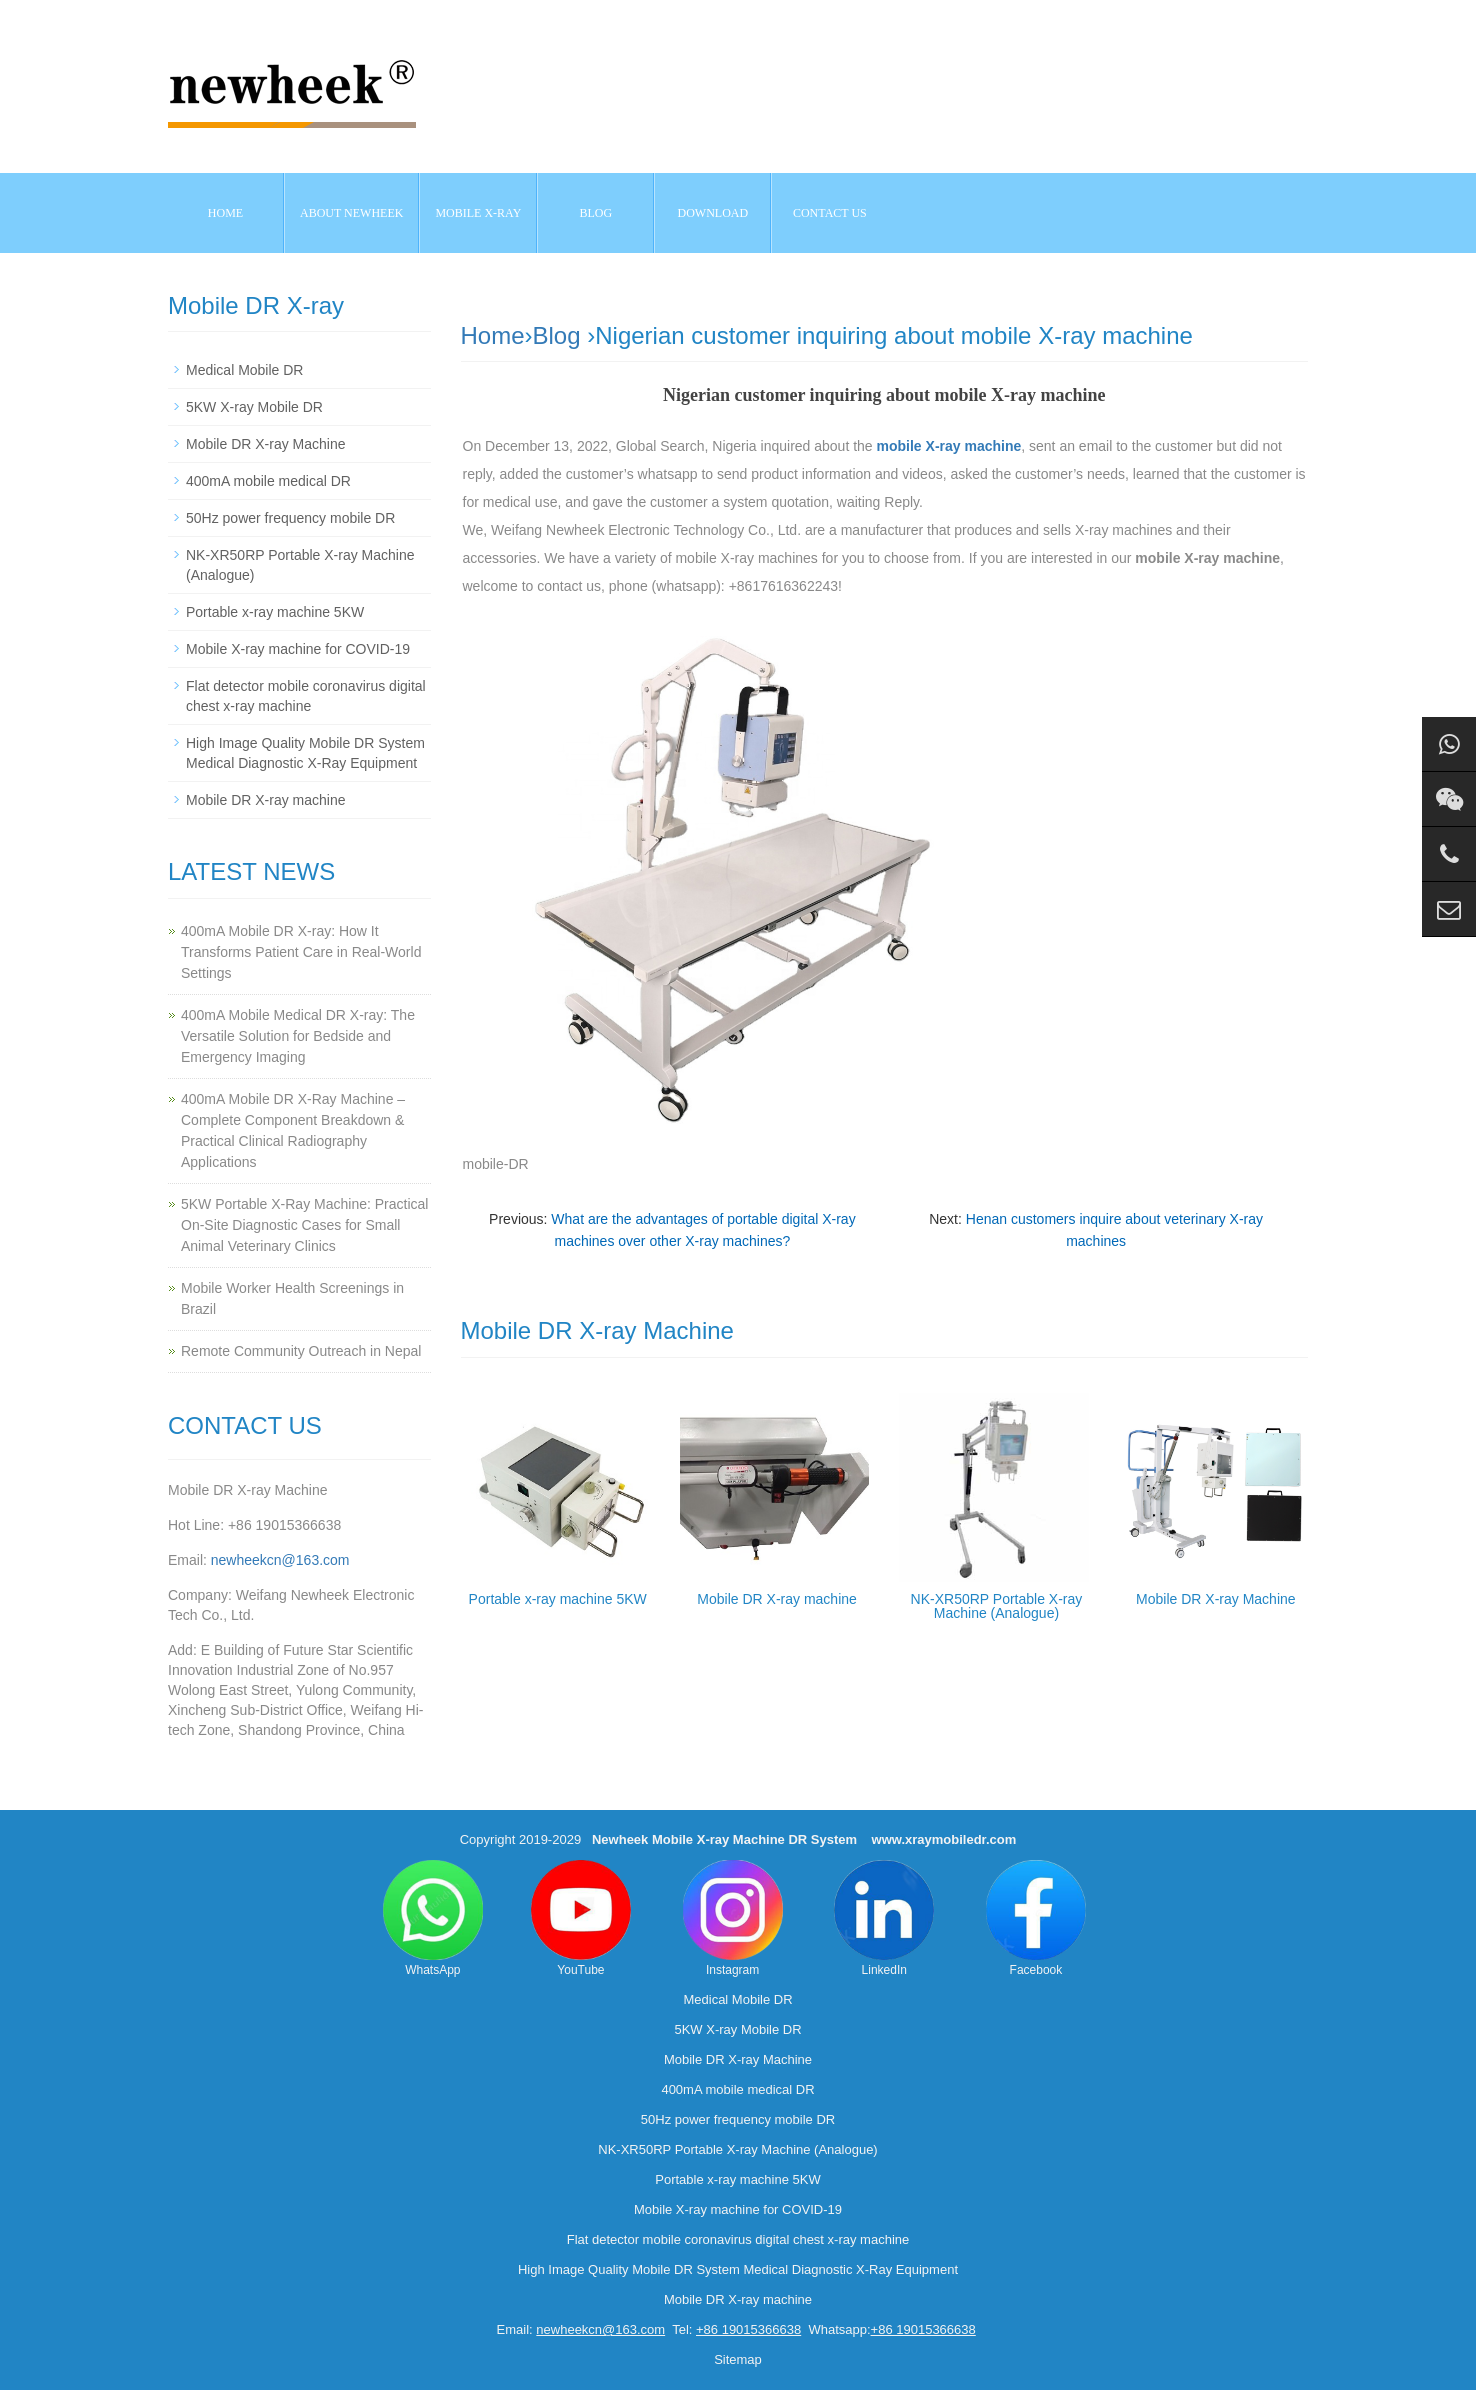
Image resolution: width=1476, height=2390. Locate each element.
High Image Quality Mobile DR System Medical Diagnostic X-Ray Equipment (738, 2269)
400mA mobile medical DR (268, 481)
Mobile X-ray (478, 213)
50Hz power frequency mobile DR (290, 518)
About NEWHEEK (351, 213)
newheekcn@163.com (280, 1560)
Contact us (830, 213)
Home (225, 213)
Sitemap (738, 2359)
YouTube (581, 1918)
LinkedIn (884, 1918)
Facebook (1036, 1918)
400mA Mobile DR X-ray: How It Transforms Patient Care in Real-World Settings (301, 952)
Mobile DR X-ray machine (777, 1599)
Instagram (733, 1918)
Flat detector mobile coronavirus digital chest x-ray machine (738, 2239)
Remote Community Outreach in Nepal (301, 1351)
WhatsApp (433, 1918)
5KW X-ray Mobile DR (254, 407)
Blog (557, 335)
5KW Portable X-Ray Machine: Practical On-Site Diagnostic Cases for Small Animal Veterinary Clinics (304, 1225)
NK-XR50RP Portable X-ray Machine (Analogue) (997, 1606)
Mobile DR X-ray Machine (1216, 1599)
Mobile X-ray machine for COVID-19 (298, 649)
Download (713, 213)
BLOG (596, 213)
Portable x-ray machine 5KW (558, 1599)
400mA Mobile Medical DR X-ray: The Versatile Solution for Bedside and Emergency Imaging (298, 1036)
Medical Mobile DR (244, 370)
